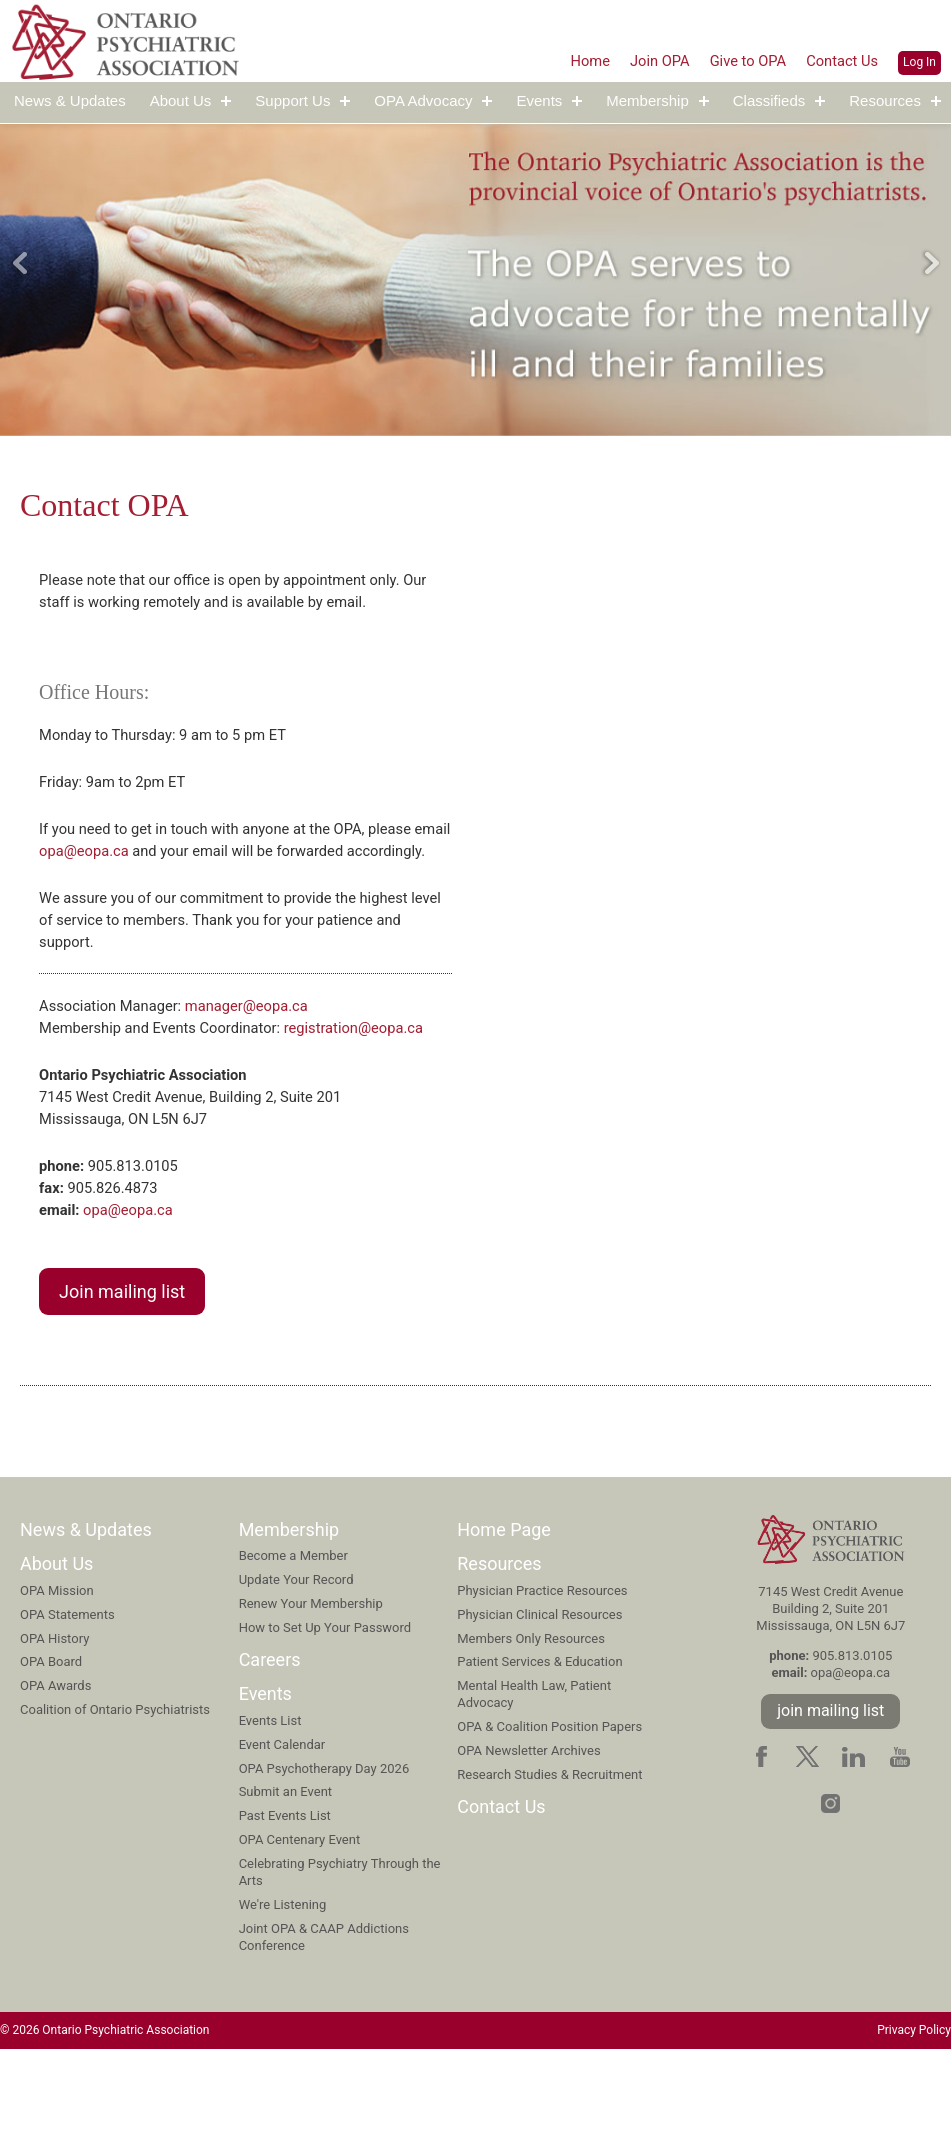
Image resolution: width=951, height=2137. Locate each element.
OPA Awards (55, 1771)
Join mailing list (122, 1377)
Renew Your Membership (311, 1689)
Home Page (504, 1615)
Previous (20, 263)
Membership (647, 101)
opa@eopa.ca (131, 863)
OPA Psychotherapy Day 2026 (324, 1854)
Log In (919, 62)
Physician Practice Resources (542, 1676)
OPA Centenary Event (300, 1925)
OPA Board (51, 1747)
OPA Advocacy (423, 101)
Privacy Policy (914, 2117)
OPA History (54, 1724)
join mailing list (830, 1796)
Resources (885, 101)
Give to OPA (738, 60)
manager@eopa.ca (265, 1050)
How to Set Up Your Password (325, 1713)
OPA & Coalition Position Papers (549, 1812)
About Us (181, 101)
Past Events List (285, 1901)
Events (539, 101)
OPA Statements (67, 1700)
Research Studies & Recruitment (549, 1860)
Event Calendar (282, 1830)
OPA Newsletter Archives (528, 1836)
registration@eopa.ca (207, 1098)
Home (569, 60)
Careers (270, 1745)
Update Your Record (296, 1665)
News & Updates (70, 101)
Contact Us (839, 60)
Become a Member (293, 1641)
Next (931, 263)
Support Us (292, 101)
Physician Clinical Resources (539, 1700)
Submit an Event (285, 1877)
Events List (270, 1806)
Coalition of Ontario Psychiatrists (115, 1795)
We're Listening (283, 1990)
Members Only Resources (531, 1724)
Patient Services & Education (539, 1747)
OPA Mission (57, 1676)
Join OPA (643, 60)
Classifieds (769, 101)
